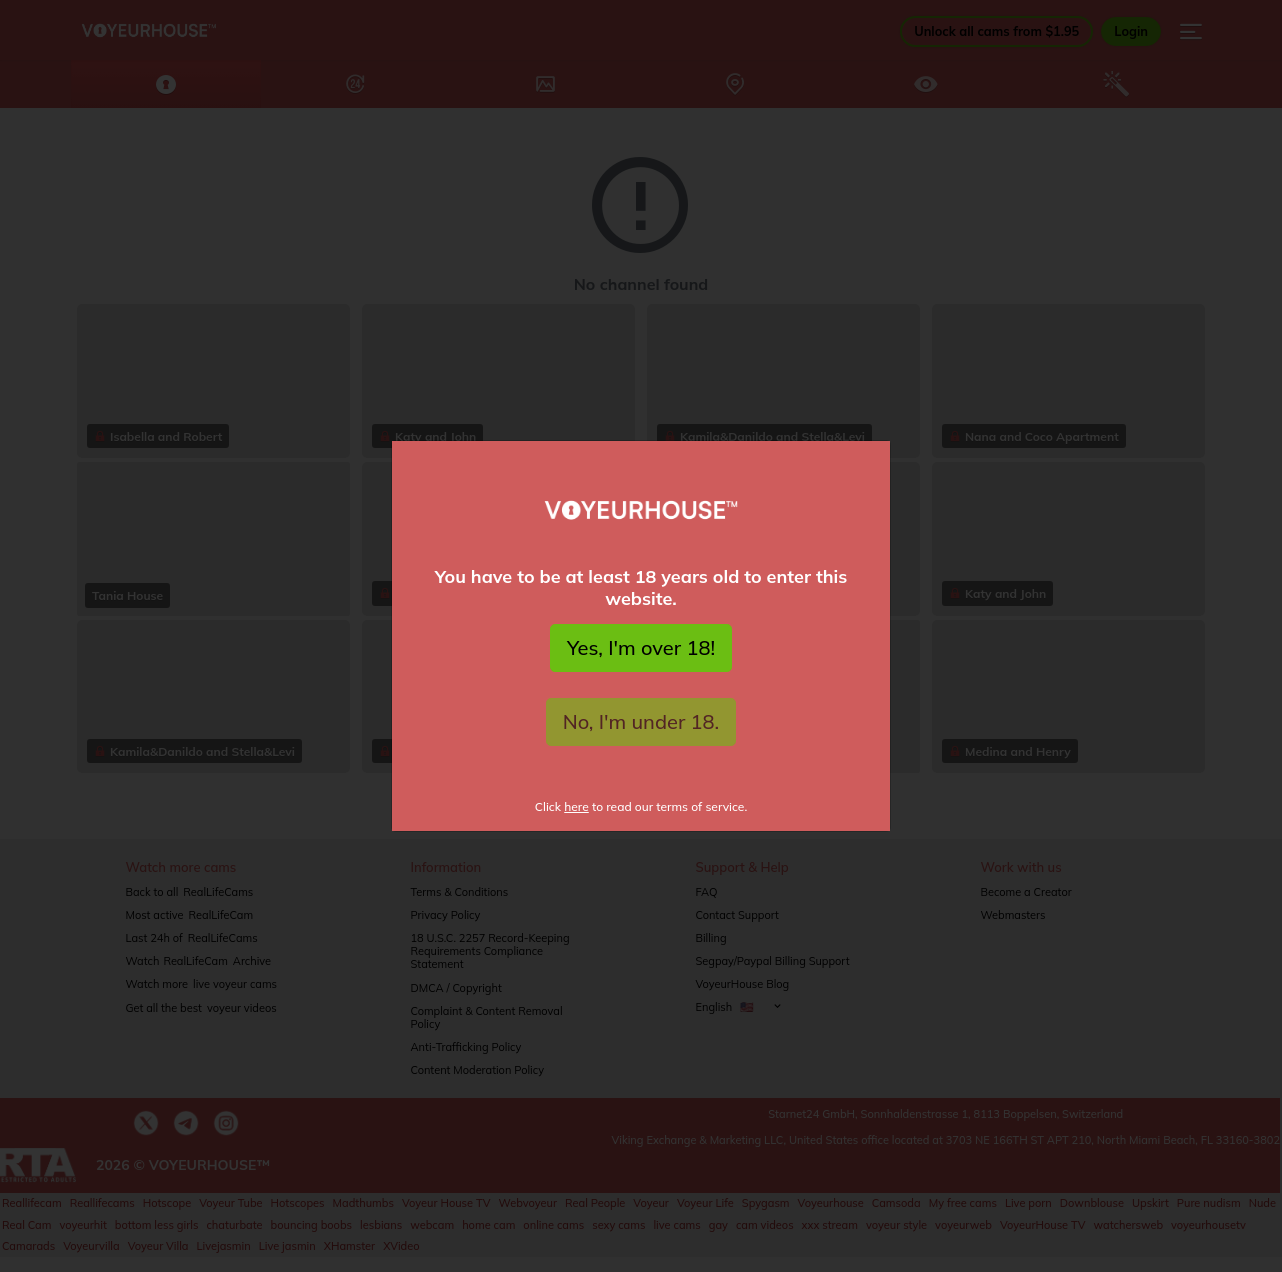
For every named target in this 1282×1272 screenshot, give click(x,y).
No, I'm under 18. (641, 721)
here (576, 806)
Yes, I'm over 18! (641, 647)
